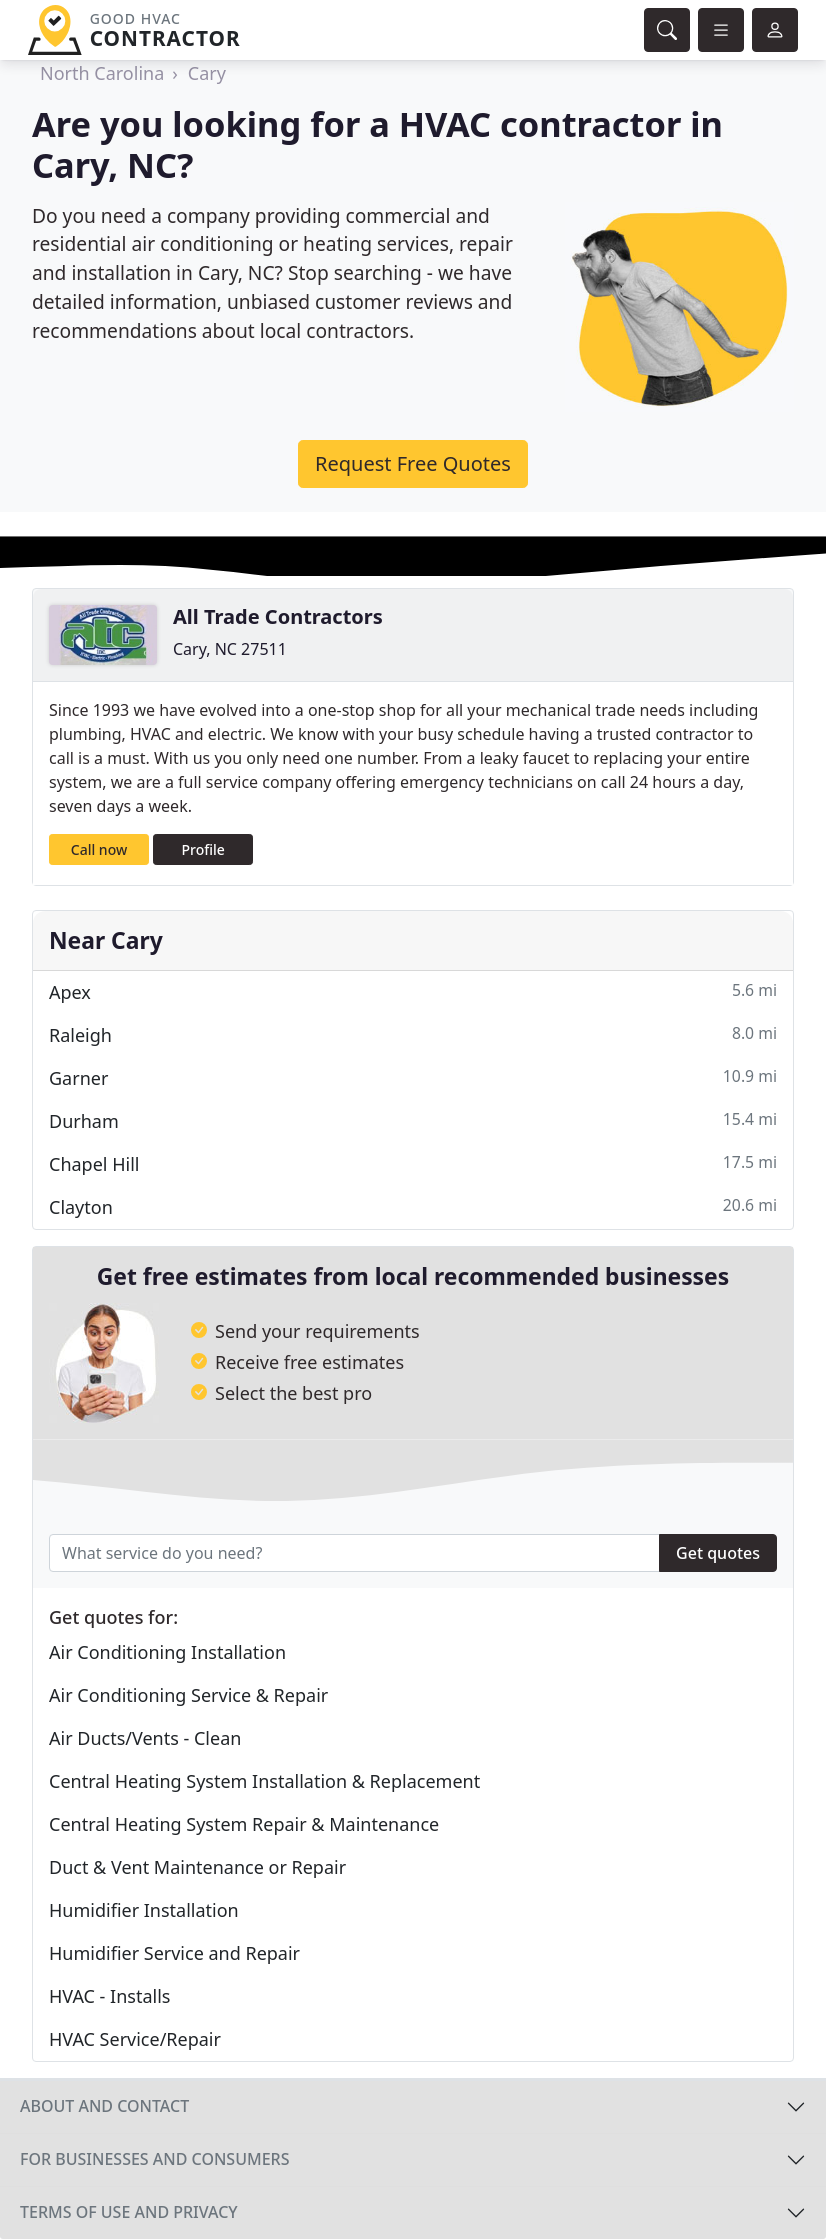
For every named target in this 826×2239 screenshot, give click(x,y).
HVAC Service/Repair (135, 2039)
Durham (413, 1120)
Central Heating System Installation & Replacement (264, 1781)
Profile (203, 849)
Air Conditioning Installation (167, 1652)
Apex (413, 991)
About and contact (104, 2106)
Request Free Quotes (413, 463)
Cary (207, 73)
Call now (99, 849)
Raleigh (413, 1034)
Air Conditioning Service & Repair (188, 1695)
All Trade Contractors (278, 616)
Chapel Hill (413, 1163)
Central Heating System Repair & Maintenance (244, 1824)
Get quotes (718, 1553)
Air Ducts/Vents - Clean (145, 1738)
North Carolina (102, 73)
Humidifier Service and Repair (174, 1953)
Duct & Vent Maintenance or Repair (197, 1867)
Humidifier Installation (144, 1910)
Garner (413, 1077)
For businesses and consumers (154, 2159)
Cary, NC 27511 (230, 649)
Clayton (413, 1206)
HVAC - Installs (109, 1996)
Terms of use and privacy (129, 2212)
